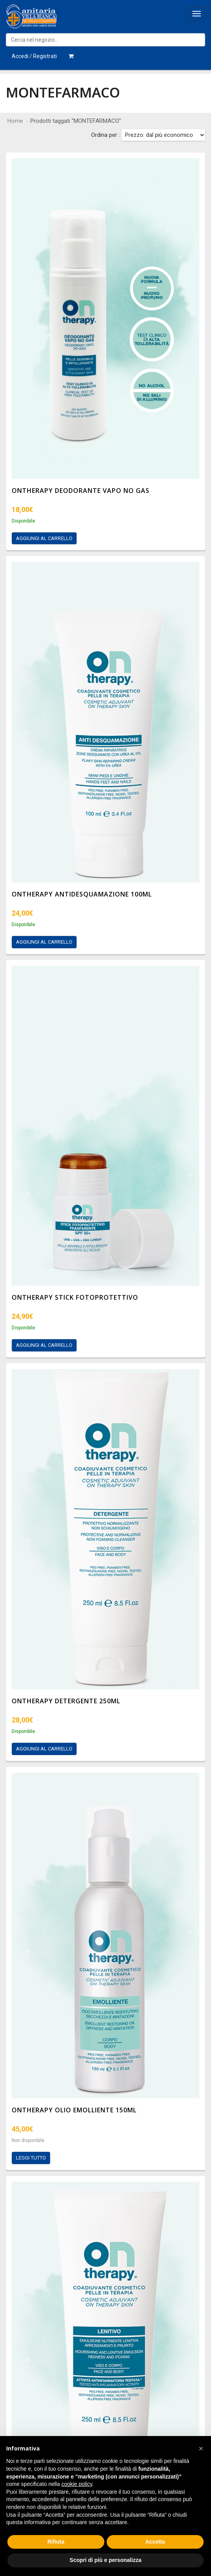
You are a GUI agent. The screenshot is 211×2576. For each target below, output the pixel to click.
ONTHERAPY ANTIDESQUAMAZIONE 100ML (82, 894)
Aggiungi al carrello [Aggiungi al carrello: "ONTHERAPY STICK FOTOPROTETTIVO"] (44, 1345)
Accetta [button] (155, 2542)
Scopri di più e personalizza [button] (105, 2560)
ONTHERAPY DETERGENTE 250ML (66, 1701)
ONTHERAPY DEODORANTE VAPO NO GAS (80, 490)
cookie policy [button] (77, 2484)
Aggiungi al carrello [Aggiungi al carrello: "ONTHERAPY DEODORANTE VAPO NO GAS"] (44, 538)
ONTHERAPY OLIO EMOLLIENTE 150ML (74, 2110)
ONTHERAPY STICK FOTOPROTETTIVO (75, 1297)
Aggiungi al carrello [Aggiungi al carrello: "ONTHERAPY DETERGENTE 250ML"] (44, 1749)
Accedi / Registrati (34, 56)
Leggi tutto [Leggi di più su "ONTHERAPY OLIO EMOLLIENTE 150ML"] (31, 2158)
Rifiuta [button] (56, 2542)
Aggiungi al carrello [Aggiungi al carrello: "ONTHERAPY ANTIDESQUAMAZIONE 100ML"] (44, 942)
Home (15, 120)
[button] (201, 2448)
